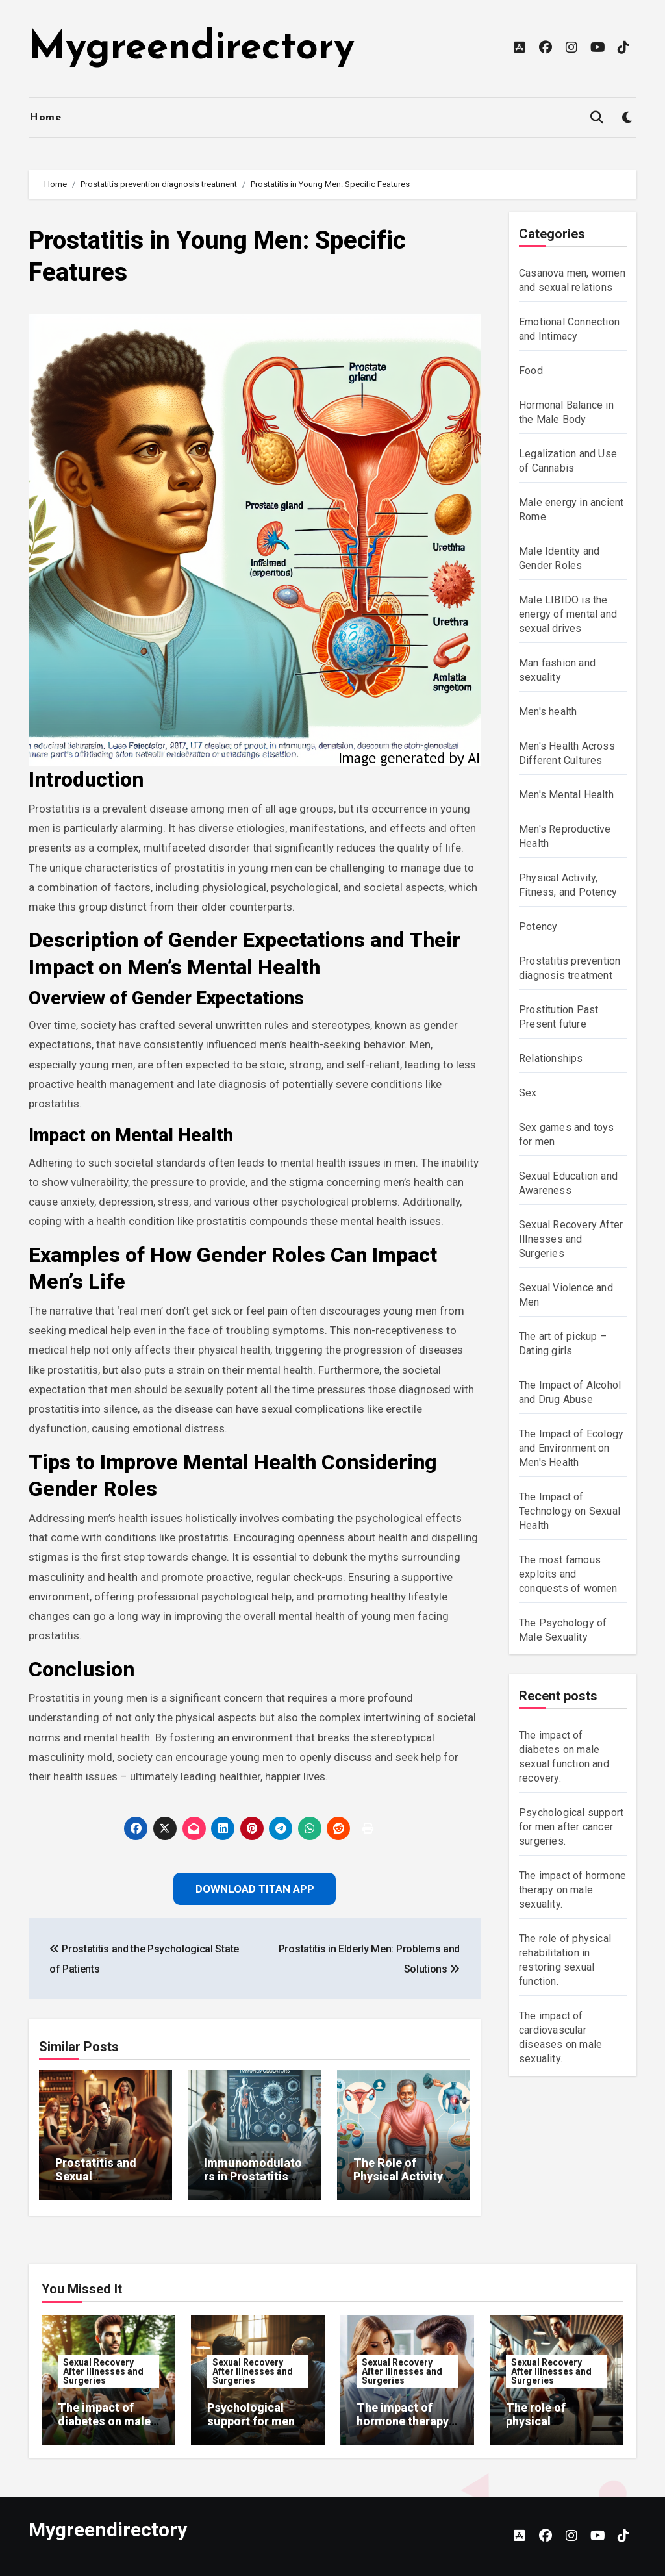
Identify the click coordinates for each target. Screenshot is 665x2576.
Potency (538, 926)
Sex (528, 1093)
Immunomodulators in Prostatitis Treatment (253, 2176)
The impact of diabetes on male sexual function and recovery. (104, 2428)
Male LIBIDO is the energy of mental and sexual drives (568, 614)
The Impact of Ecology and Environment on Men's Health (571, 1448)
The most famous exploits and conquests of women (568, 1574)
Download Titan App (254, 1888)
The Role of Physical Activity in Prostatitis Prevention (398, 2184)
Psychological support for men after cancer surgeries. (571, 1826)
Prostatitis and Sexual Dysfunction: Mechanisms (95, 2184)
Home (45, 117)
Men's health (548, 711)
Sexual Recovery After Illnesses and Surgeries (571, 1239)
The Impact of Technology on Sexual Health (569, 1511)
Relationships (551, 1058)
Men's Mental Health (566, 795)
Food (531, 370)
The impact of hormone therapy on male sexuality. (572, 1889)
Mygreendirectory (192, 48)
